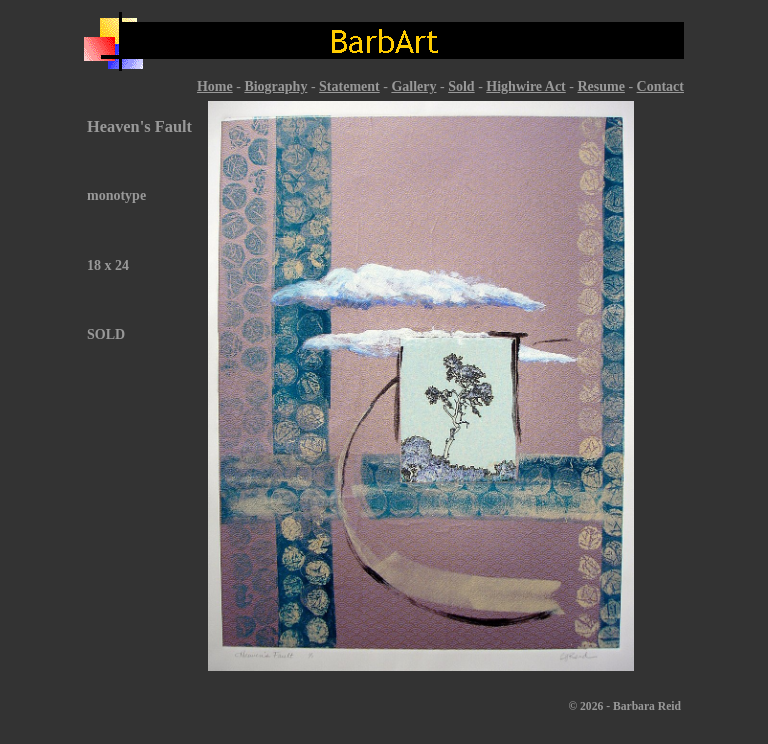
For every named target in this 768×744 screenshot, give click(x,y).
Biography (275, 86)
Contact (660, 86)
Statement (349, 86)
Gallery (413, 86)
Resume (600, 86)
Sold (461, 86)
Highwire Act (525, 86)
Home (215, 86)
